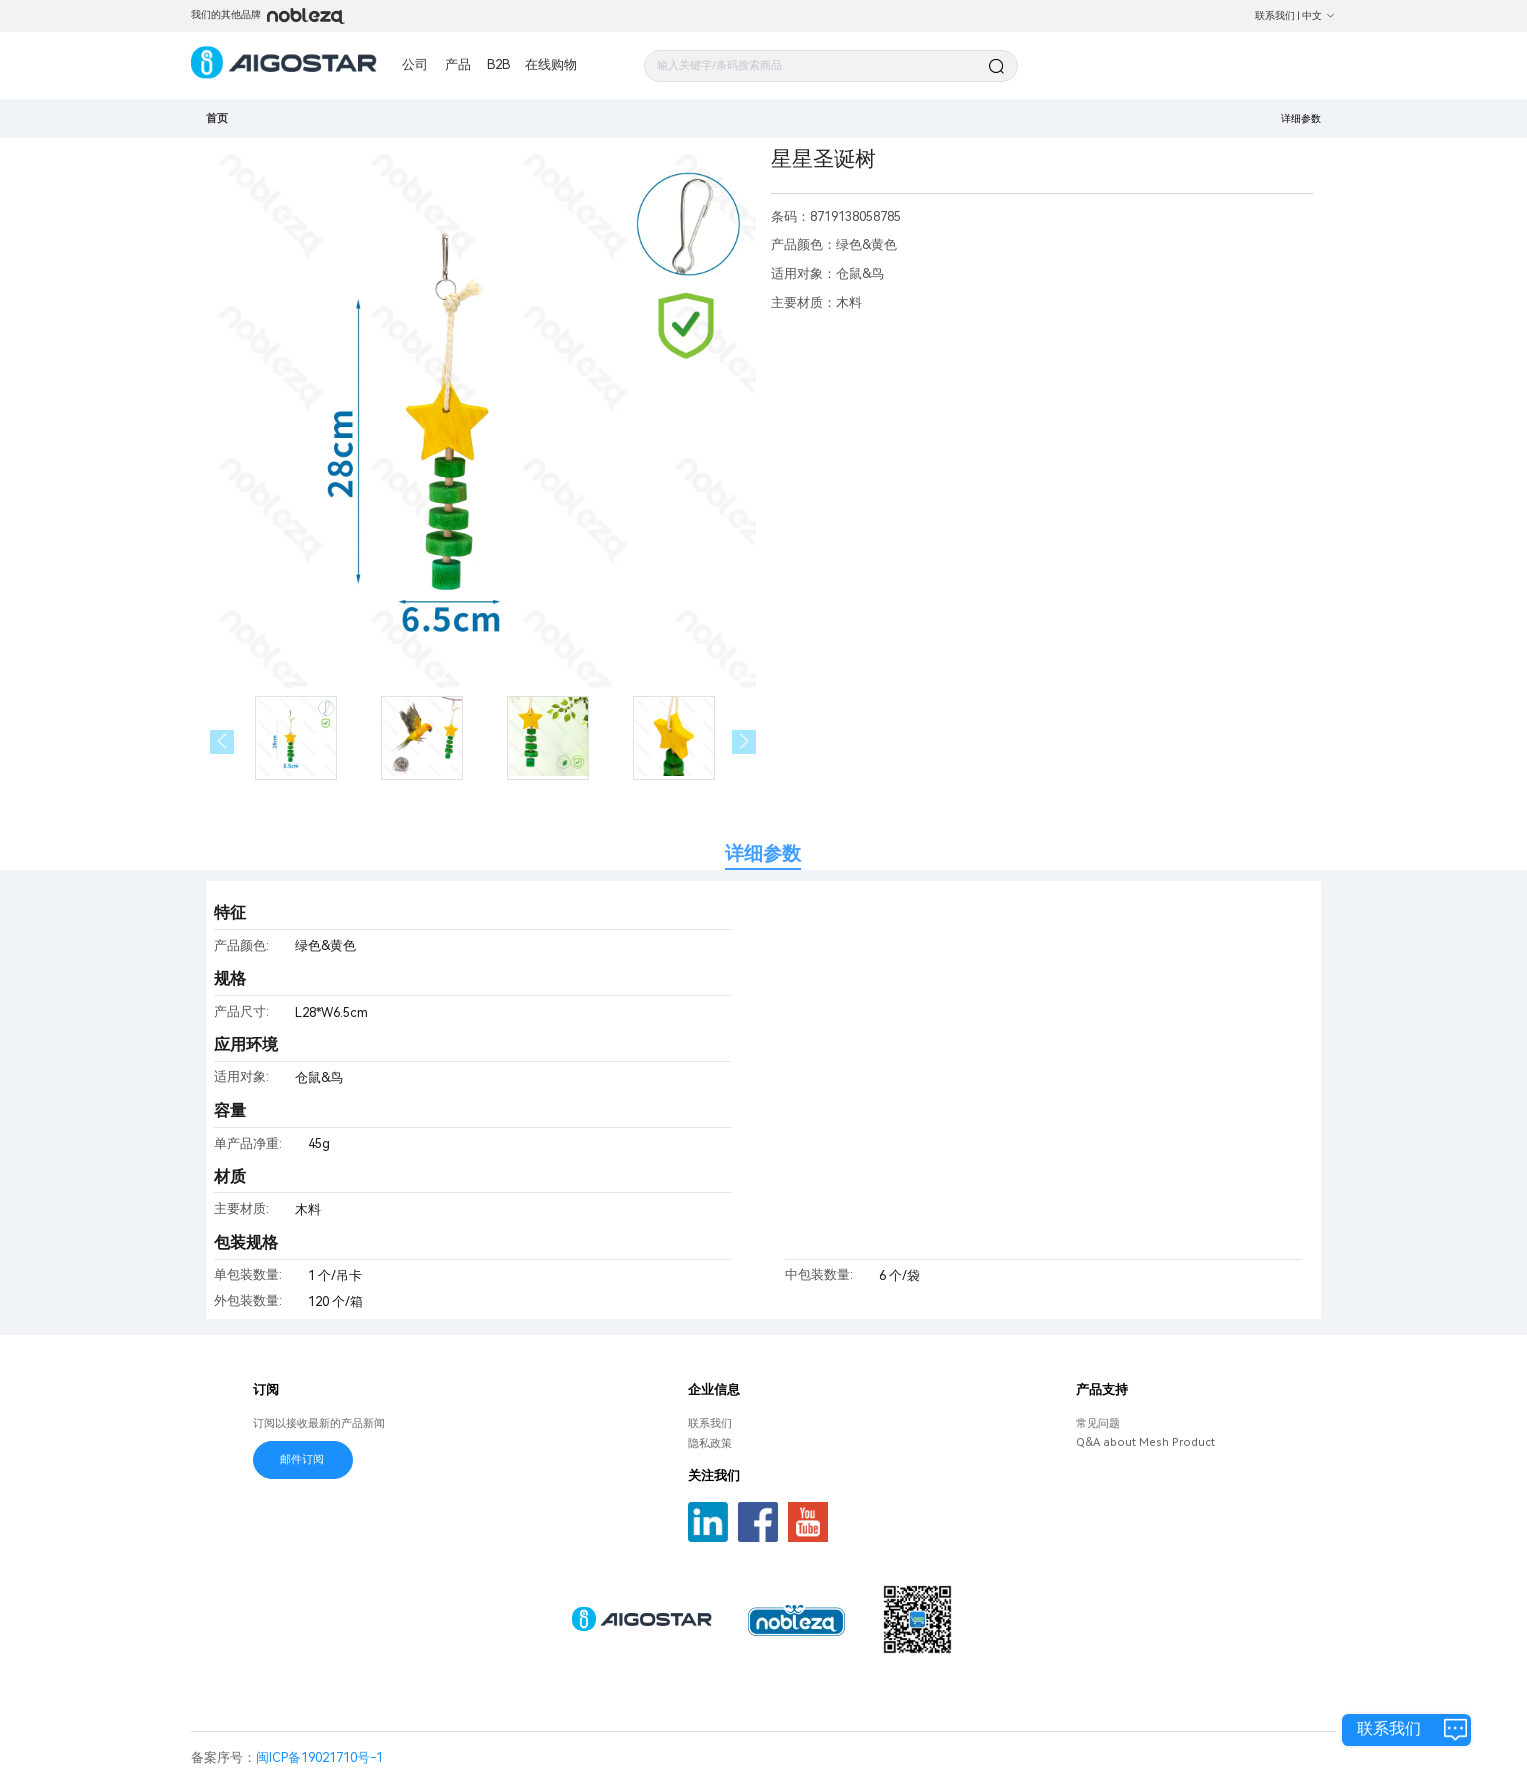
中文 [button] (1319, 15)
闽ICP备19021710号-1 (319, 1757)
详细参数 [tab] (763, 853)
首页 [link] (217, 118)
